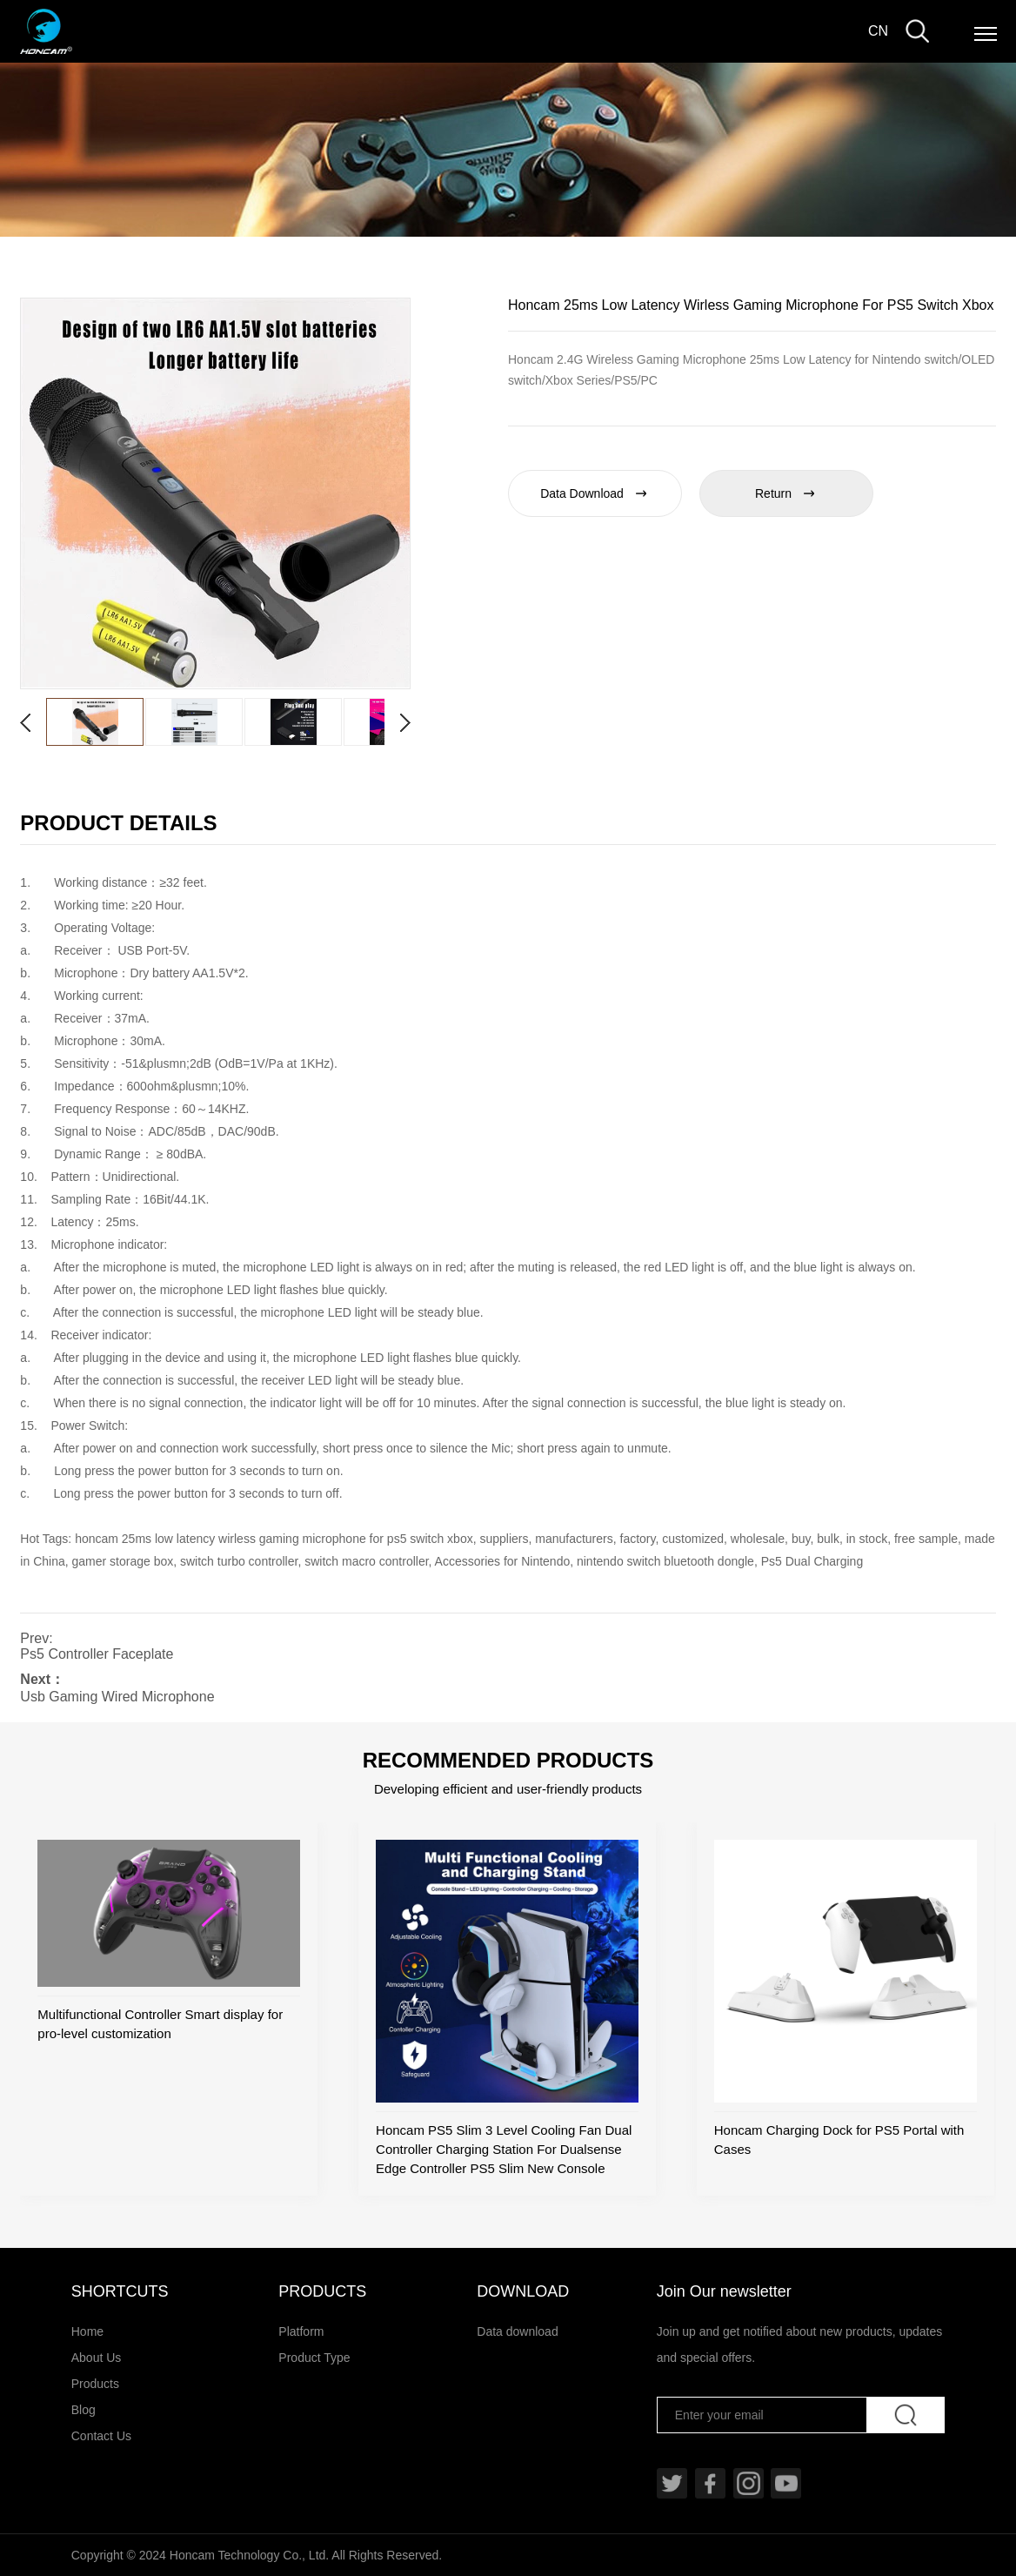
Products (95, 2384)
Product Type (314, 2358)
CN (878, 30)
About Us (96, 2358)
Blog (83, 2410)
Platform (301, 2331)
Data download (517, 2331)
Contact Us (101, 2436)
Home (87, 2331)
